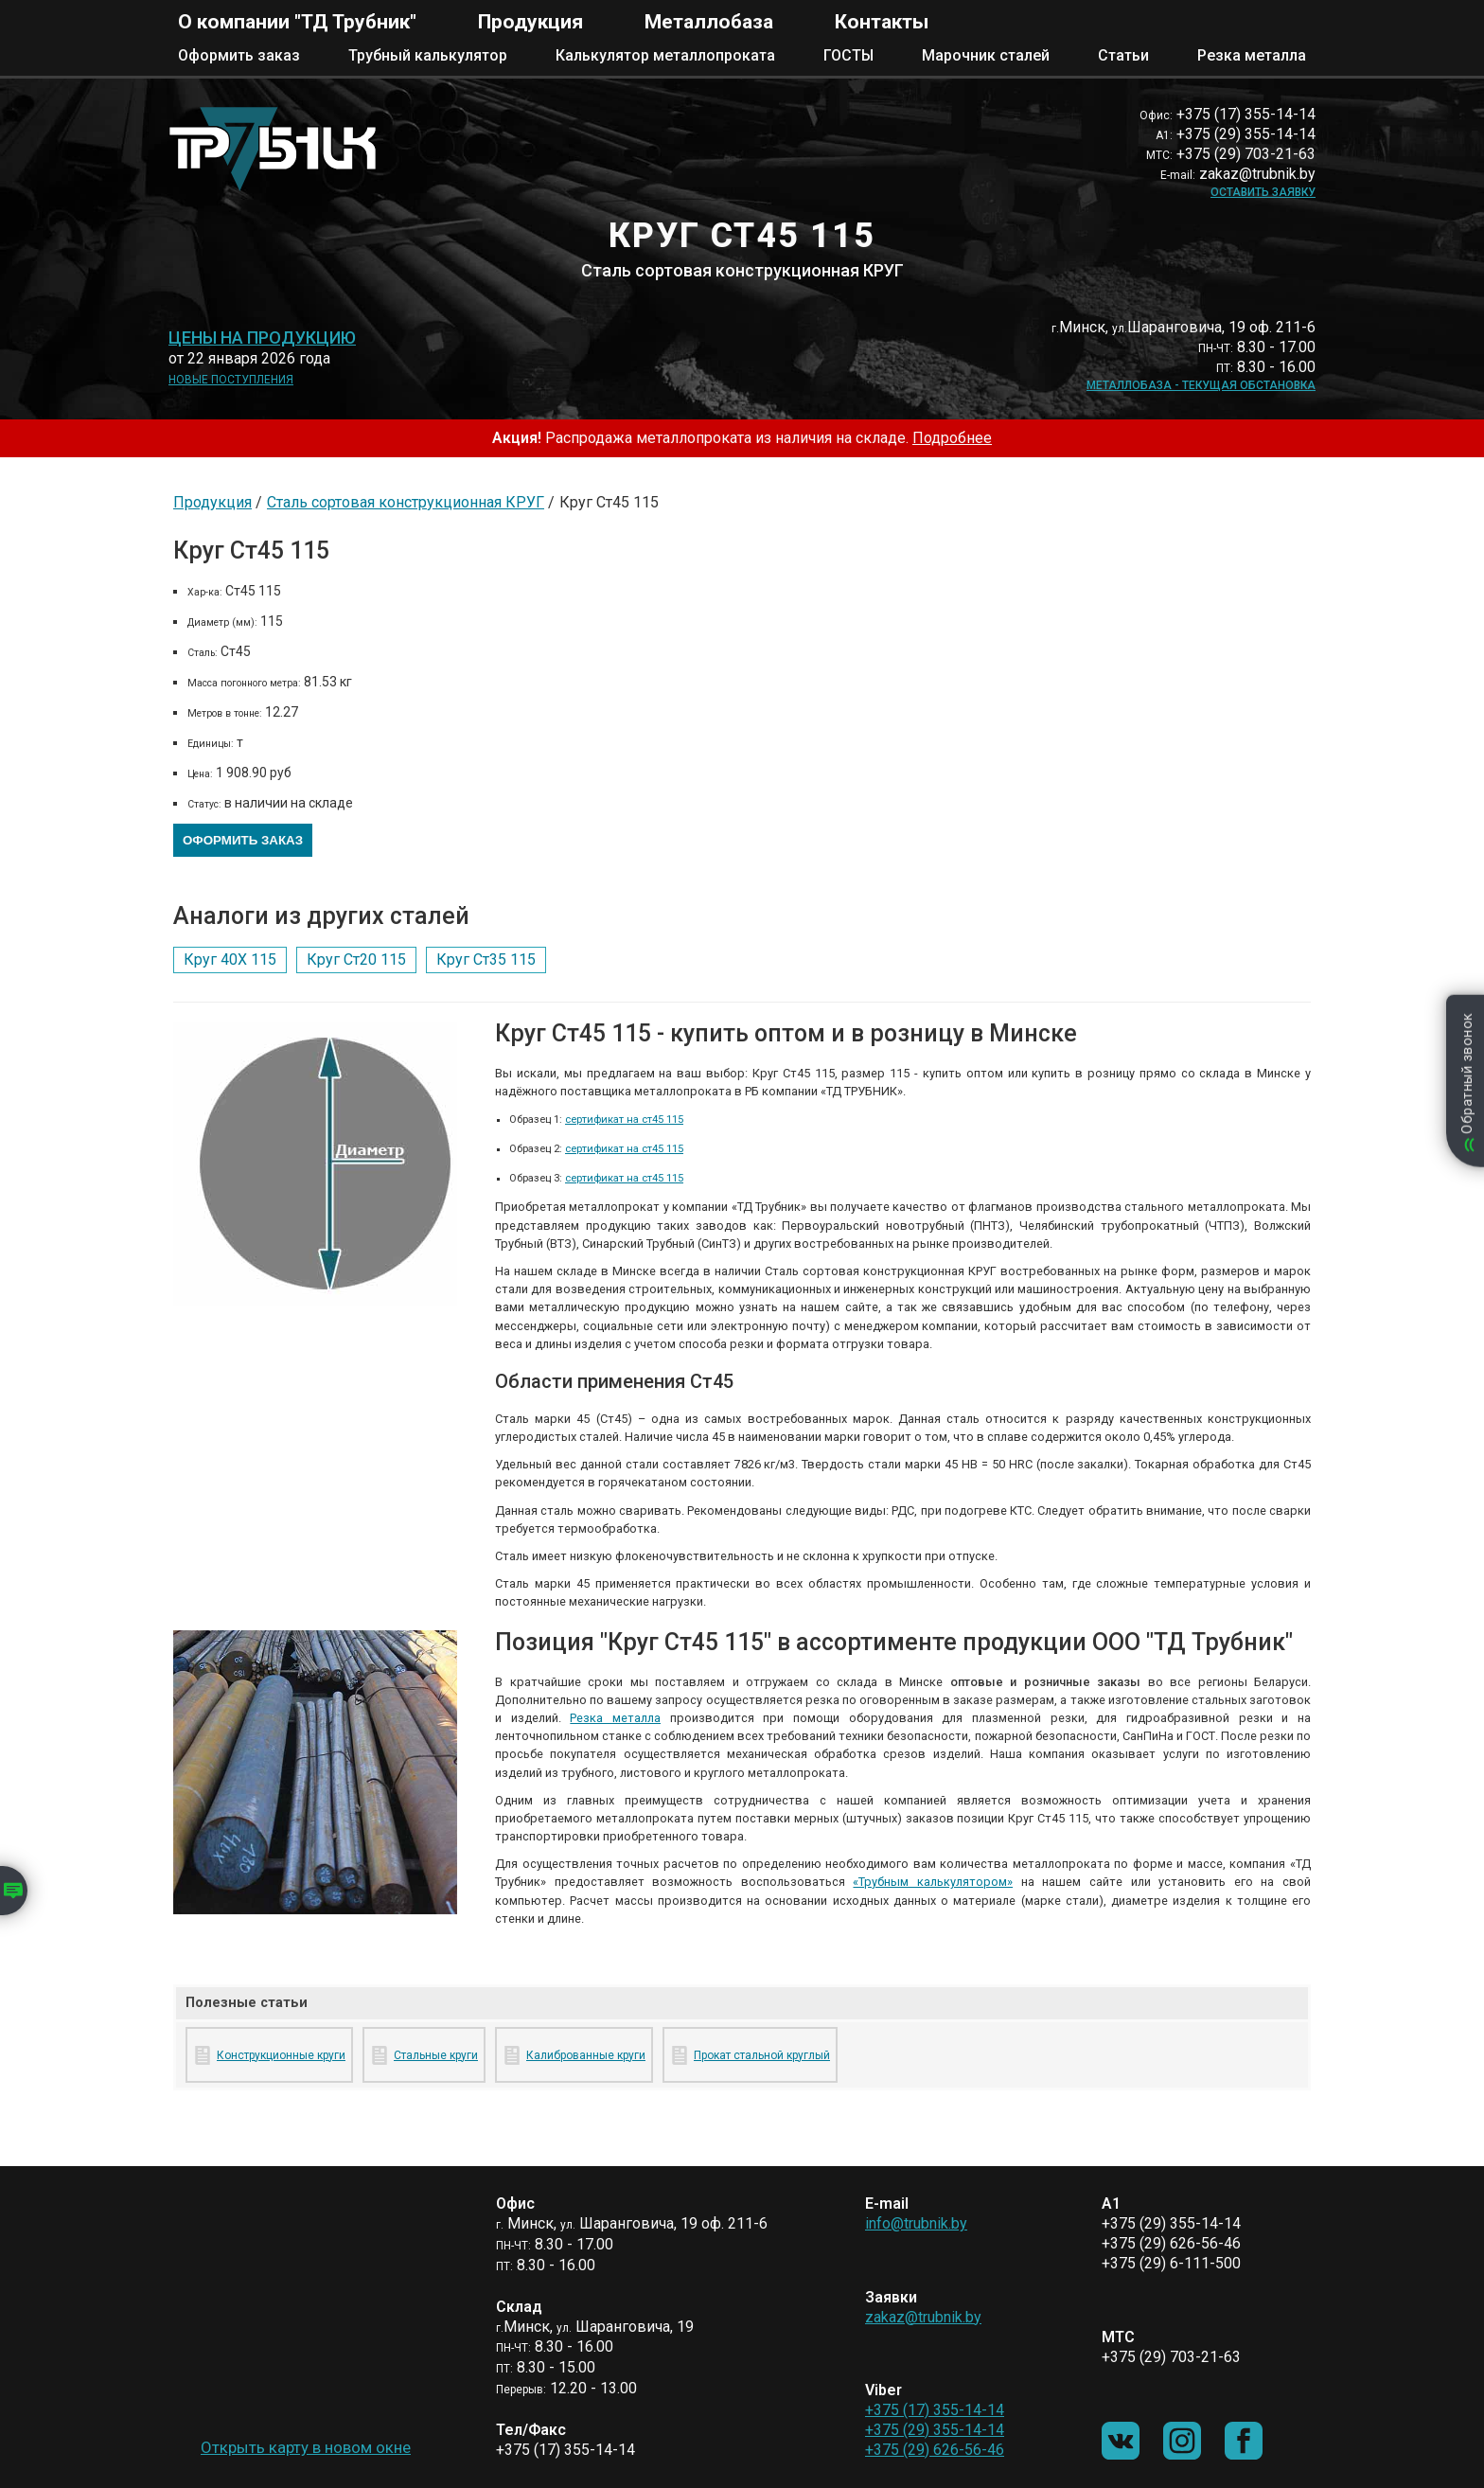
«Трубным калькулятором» (933, 1882)
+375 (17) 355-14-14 (934, 2410)
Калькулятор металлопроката (665, 55)
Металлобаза (709, 21)
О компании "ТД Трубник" (297, 21)
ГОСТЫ (848, 55)
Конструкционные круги (281, 2055)
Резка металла (1251, 55)
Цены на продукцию (262, 338)
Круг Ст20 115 (356, 960)
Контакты (881, 21)
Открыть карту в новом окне (306, 2447)
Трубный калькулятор (427, 55)
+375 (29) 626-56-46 (934, 2450)
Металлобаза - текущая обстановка (1201, 385)
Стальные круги (436, 2055)
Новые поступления (230, 379)
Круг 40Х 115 (230, 960)
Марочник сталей (986, 55)
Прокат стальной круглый (762, 2055)
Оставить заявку (1263, 192)
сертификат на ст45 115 (624, 1119)
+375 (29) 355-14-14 (934, 2430)
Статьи (1123, 55)
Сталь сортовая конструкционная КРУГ (405, 502)
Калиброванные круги (585, 2055)
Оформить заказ (239, 55)
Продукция (530, 21)
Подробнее (952, 438)
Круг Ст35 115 (486, 960)
